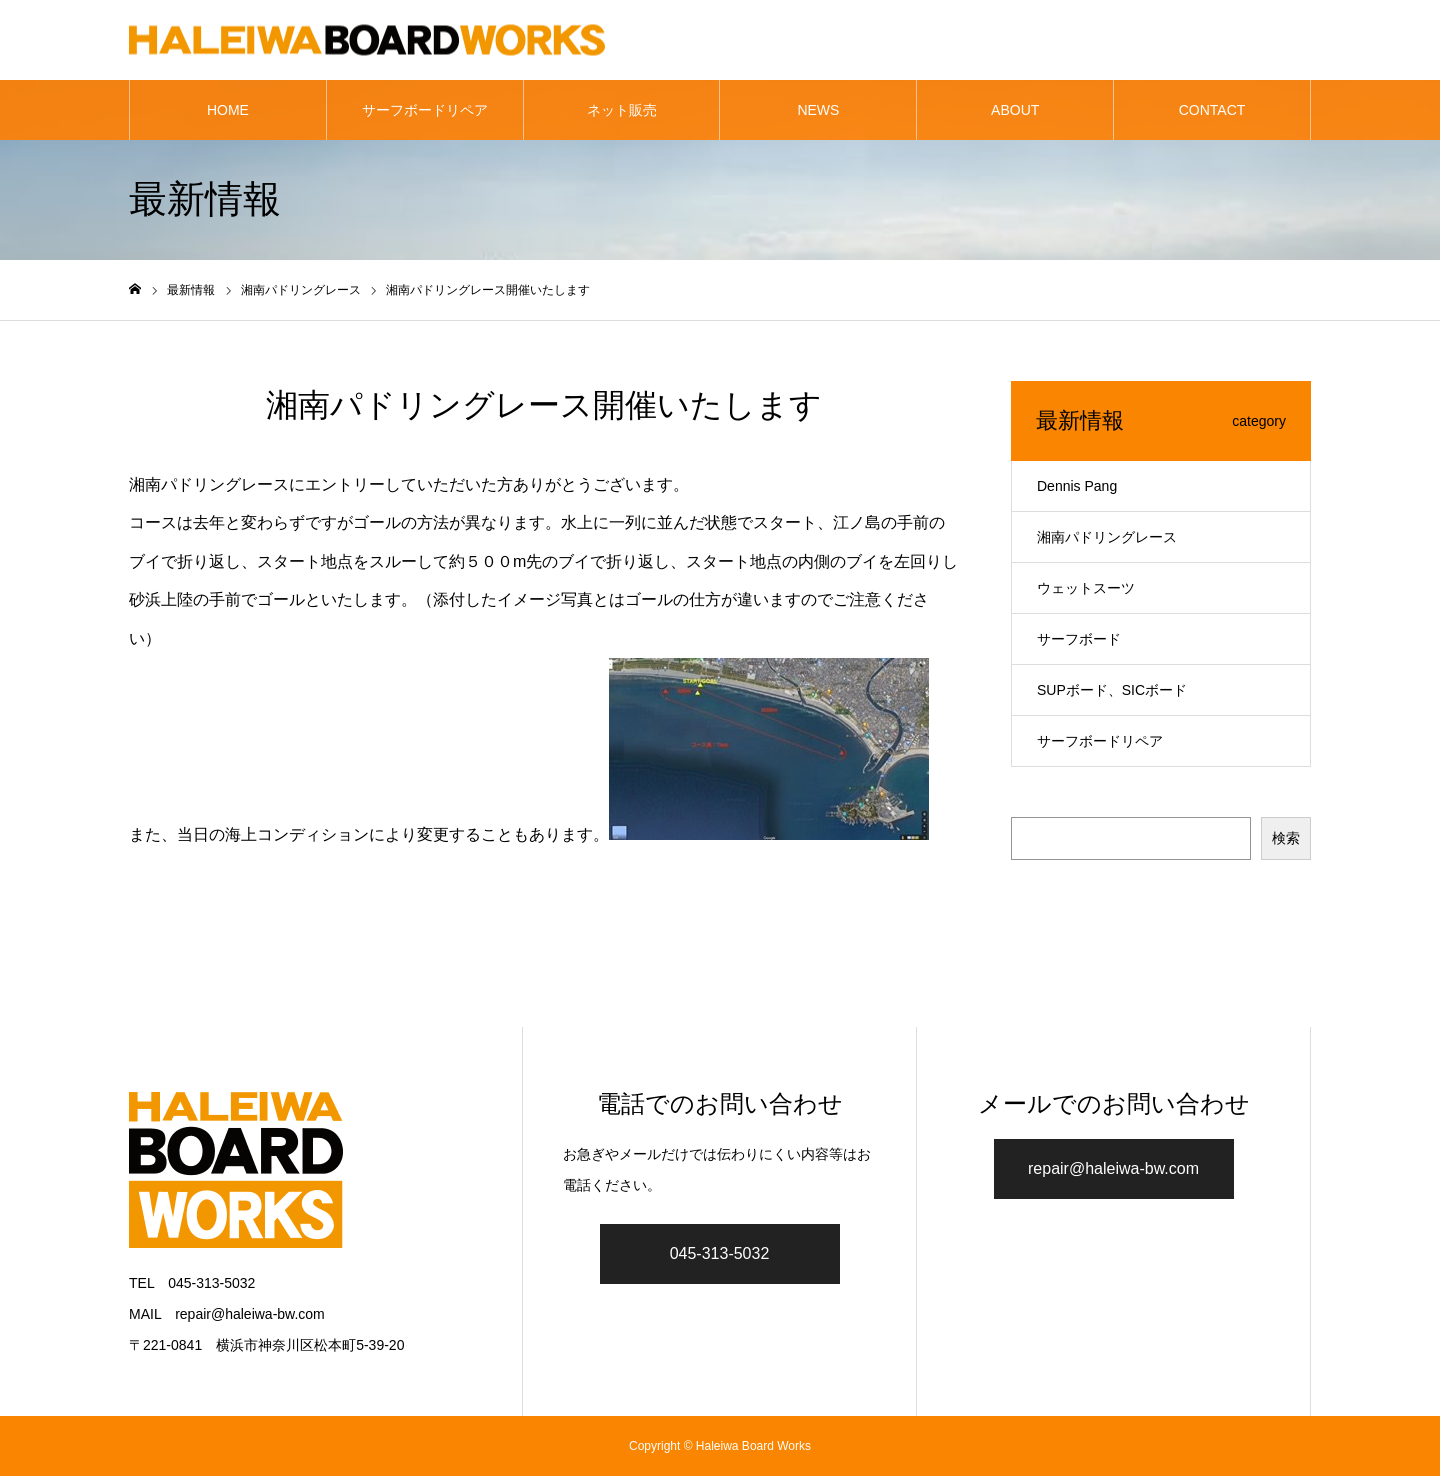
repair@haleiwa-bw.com (1113, 1168)
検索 (1286, 838)
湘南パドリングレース (1107, 537)
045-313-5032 (720, 1253)
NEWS (818, 110)
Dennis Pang (1077, 486)
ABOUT (1015, 110)
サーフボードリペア (425, 110)
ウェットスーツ (1086, 588)
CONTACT (1212, 110)
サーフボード (1079, 639)
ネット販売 (622, 110)
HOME (228, 110)
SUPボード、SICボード (1112, 690)
